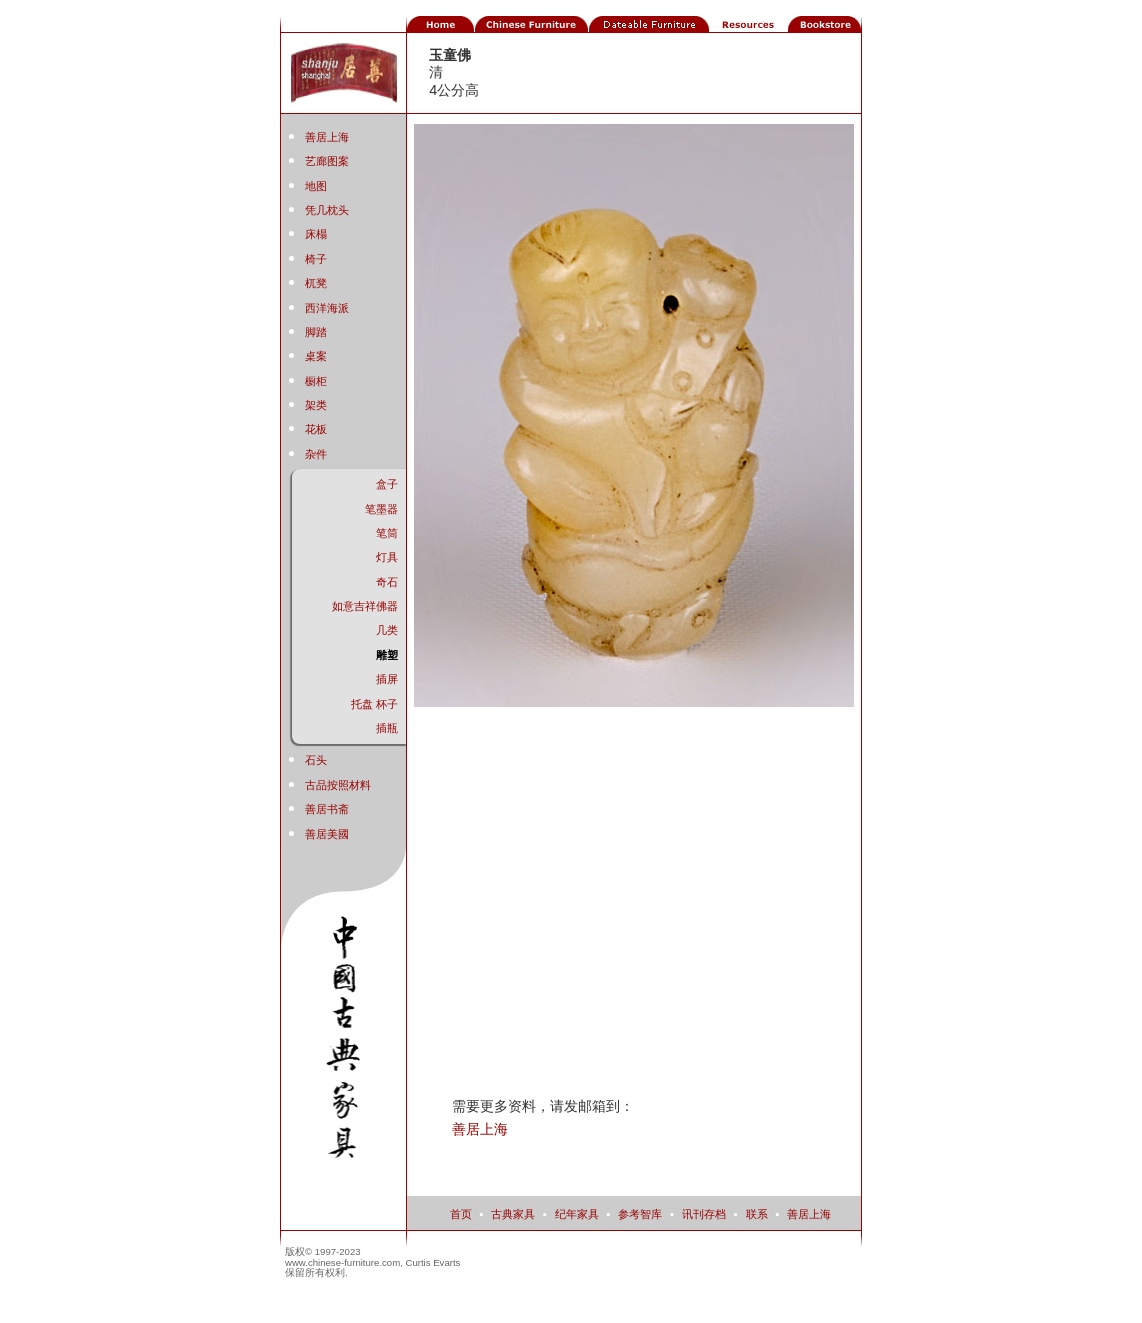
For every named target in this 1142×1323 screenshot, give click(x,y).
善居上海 (327, 137)
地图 (316, 186)
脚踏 (316, 332)
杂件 (316, 454)
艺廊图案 (327, 161)
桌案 (316, 356)
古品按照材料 (338, 785)
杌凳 (316, 283)
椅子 (316, 259)
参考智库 (640, 1214)
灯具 (387, 557)
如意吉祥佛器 (365, 606)
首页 (461, 1214)
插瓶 (387, 728)
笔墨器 (381, 509)
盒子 (387, 484)
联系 (757, 1214)
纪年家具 (577, 1214)
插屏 (387, 679)
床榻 (316, 234)
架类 (316, 405)
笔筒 (387, 533)
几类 (387, 630)
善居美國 (327, 834)
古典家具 (513, 1214)
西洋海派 (327, 308)
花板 (316, 429)
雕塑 (387, 655)
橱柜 (316, 381)
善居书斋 (327, 809)
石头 (316, 760)
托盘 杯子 (374, 704)
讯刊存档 (704, 1214)
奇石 (387, 582)
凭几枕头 (327, 210)
